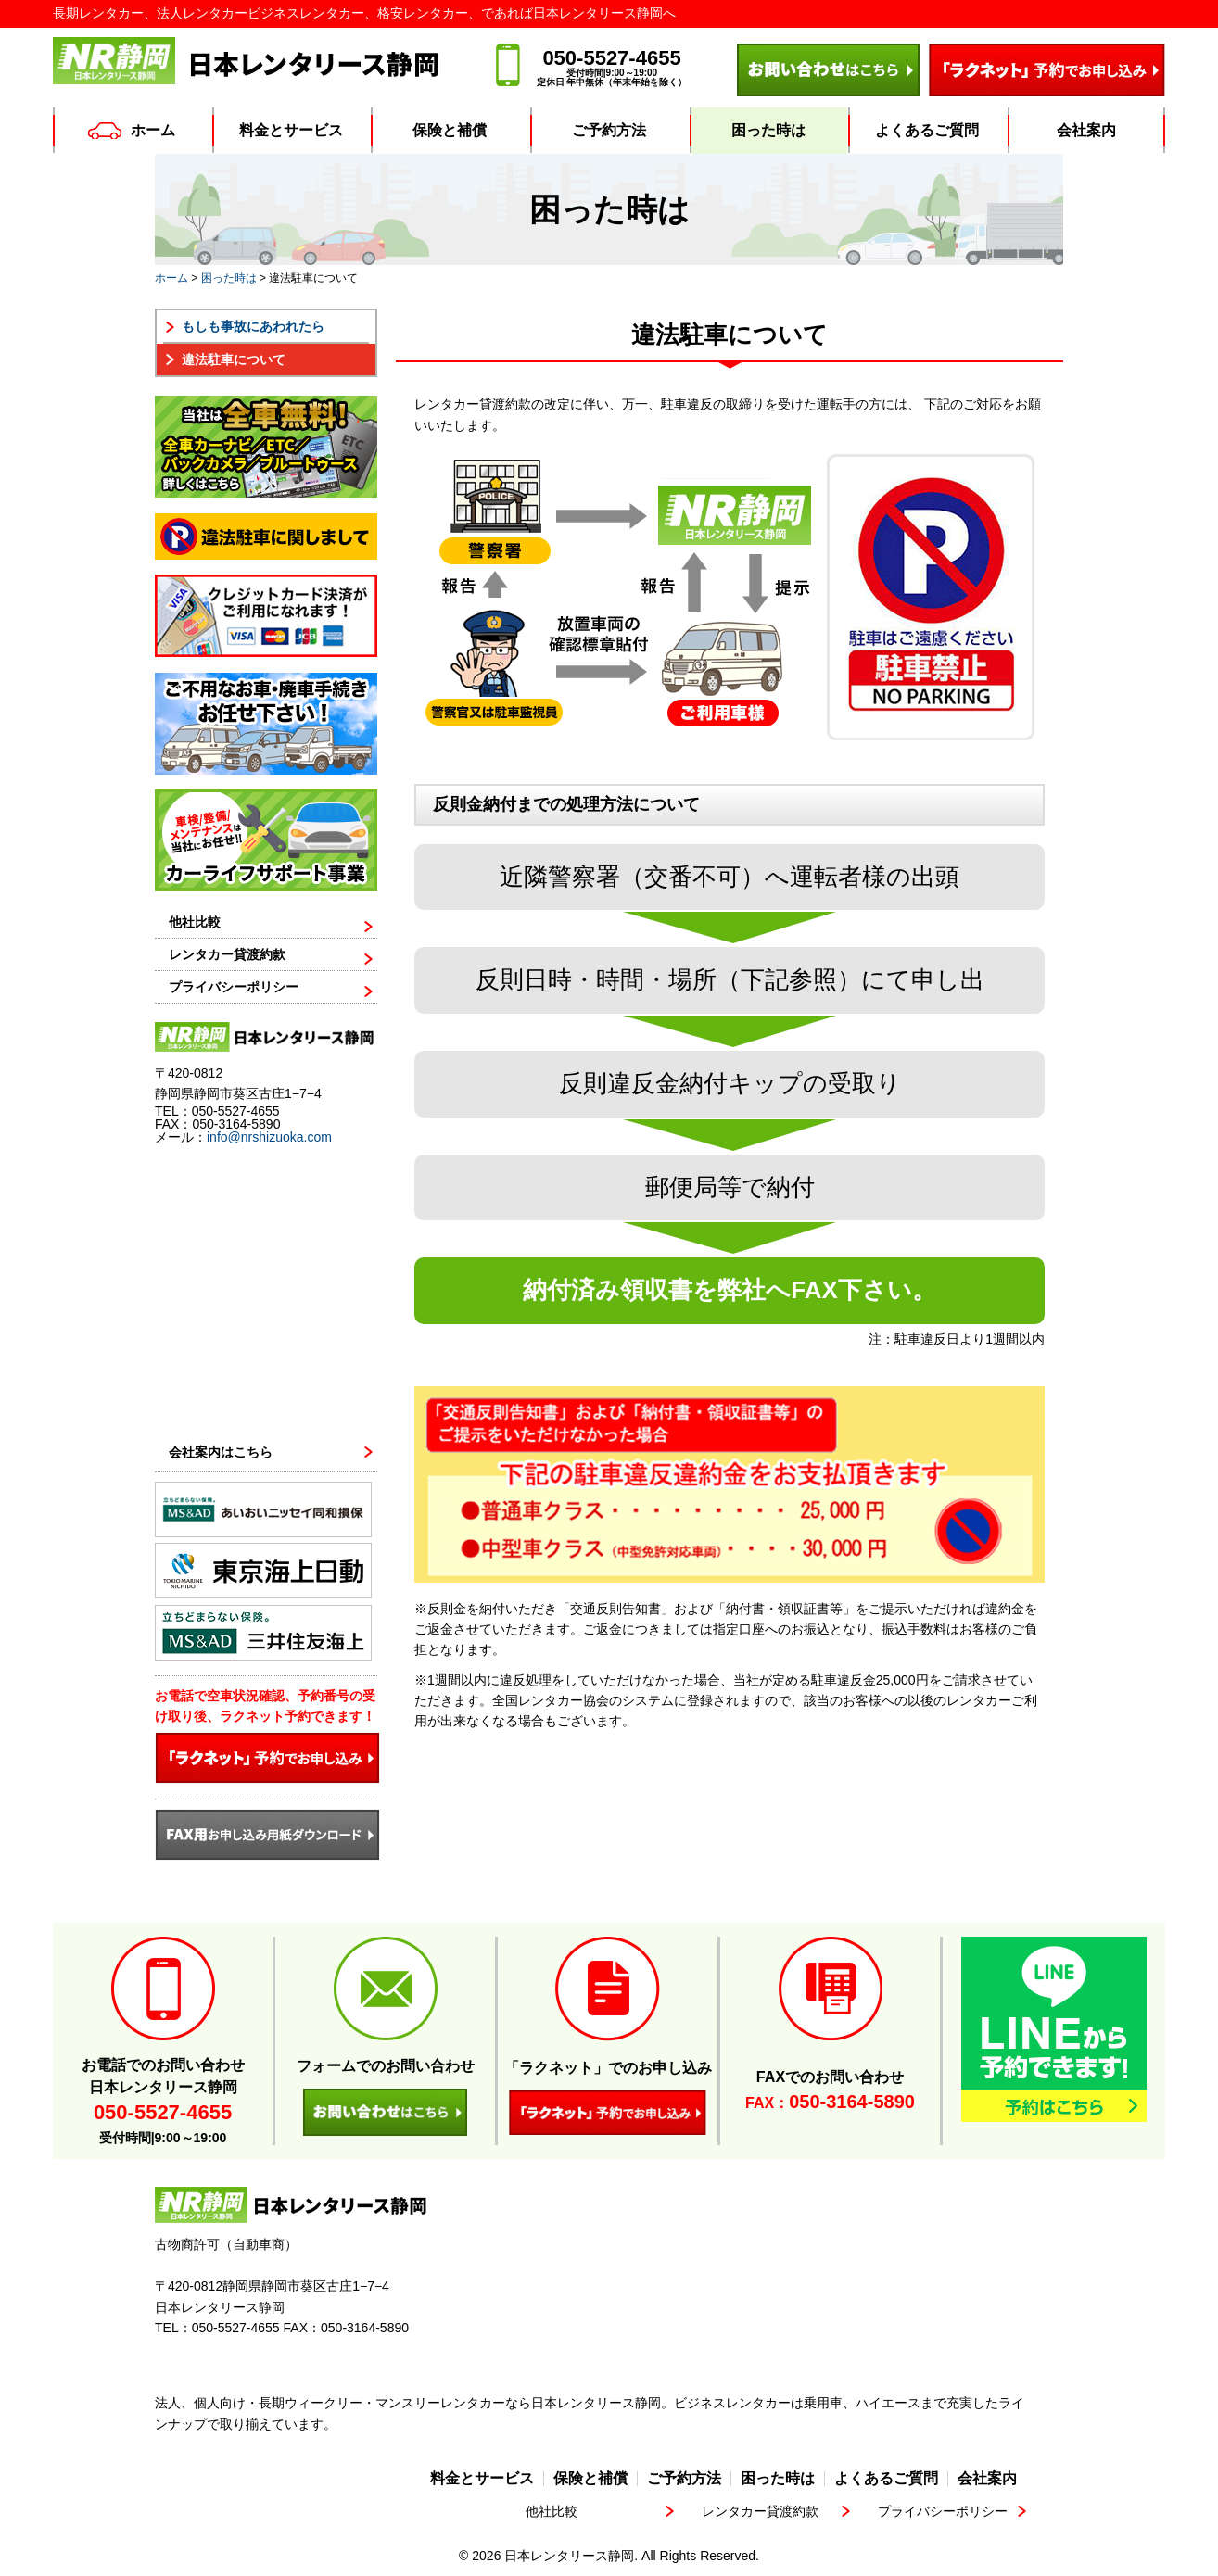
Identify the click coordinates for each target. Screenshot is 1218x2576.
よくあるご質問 (927, 130)
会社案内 (1086, 130)
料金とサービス (291, 130)
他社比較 (195, 922)
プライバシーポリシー (233, 987)
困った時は (768, 130)
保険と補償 (449, 130)
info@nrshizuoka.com (269, 1137)
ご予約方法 (609, 130)
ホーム (131, 130)
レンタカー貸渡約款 (227, 955)
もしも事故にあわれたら (253, 326)
